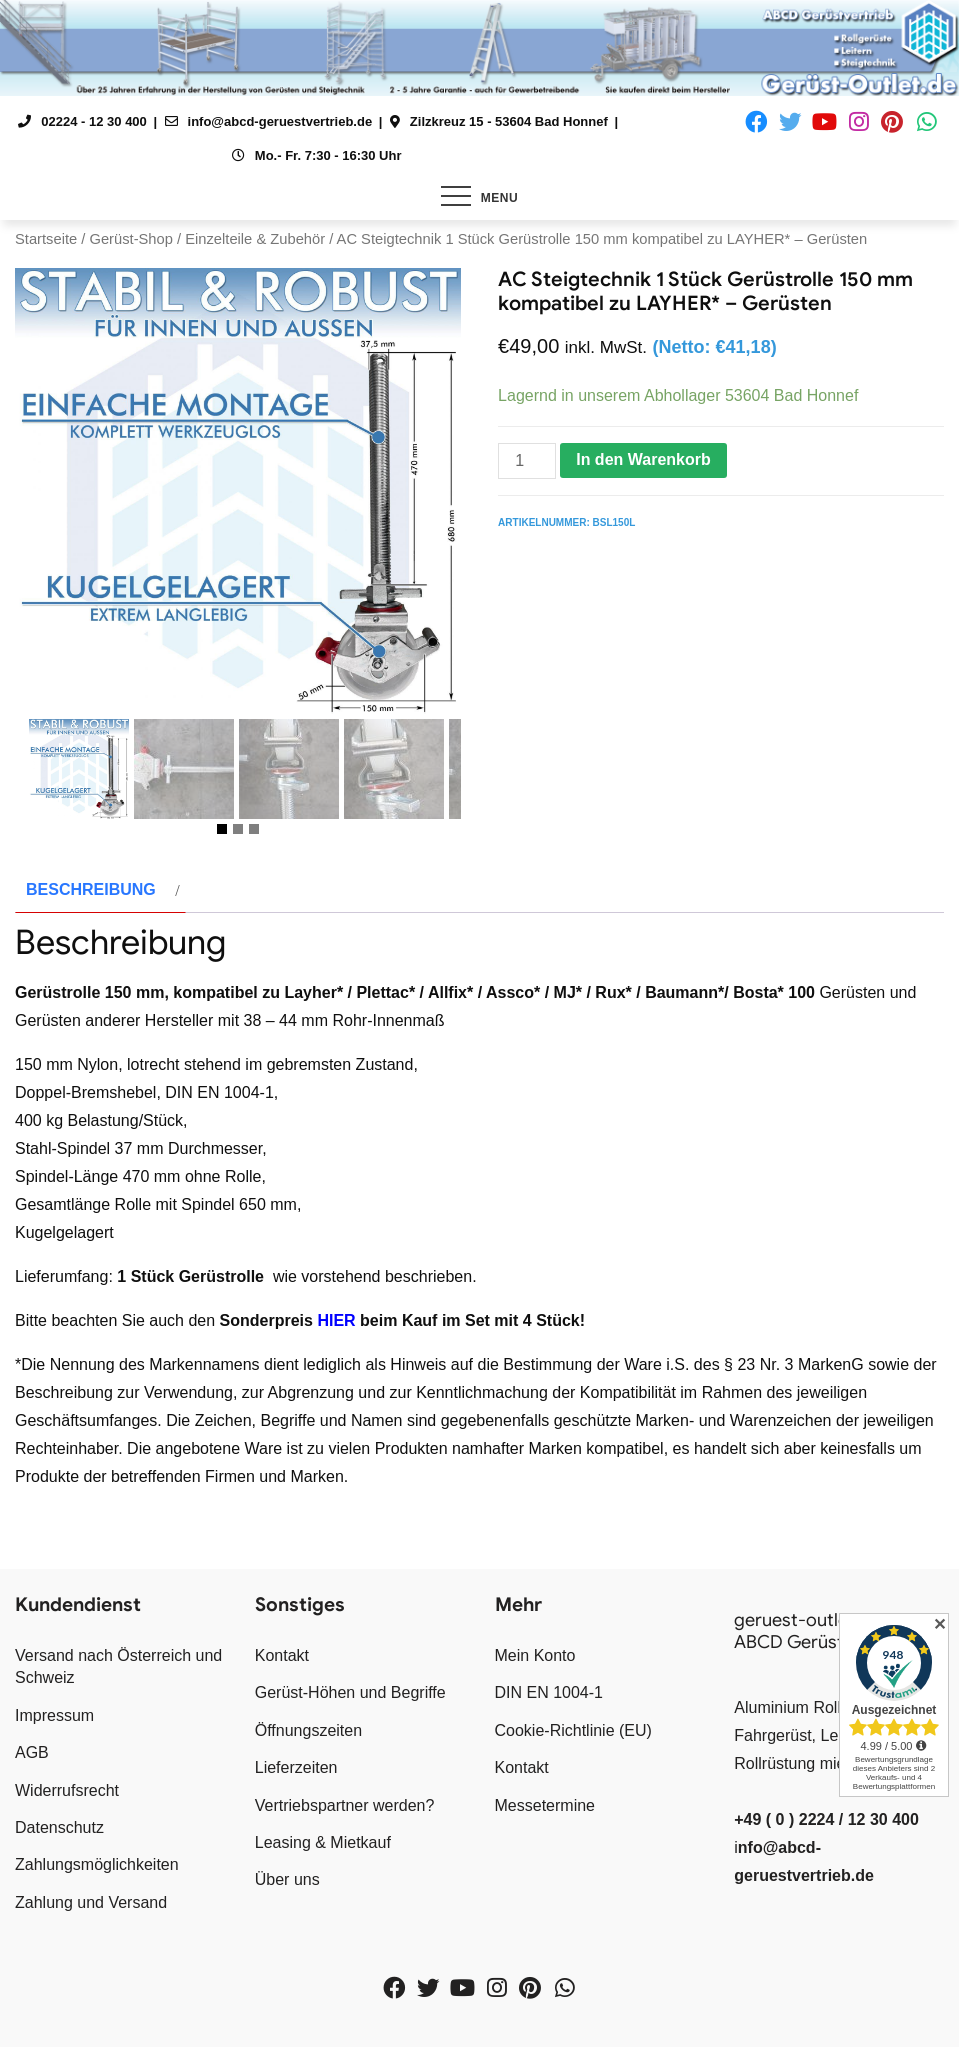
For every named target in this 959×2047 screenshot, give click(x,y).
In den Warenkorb (643, 459)
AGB (32, 1752)
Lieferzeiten (296, 1767)
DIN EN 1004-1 (549, 1692)
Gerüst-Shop (130, 239)
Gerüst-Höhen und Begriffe (350, 1692)
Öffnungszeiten (308, 1730)
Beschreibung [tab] (91, 889)
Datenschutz (59, 1827)
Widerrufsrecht (67, 1790)
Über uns (287, 1879)
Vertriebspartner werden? (345, 1805)
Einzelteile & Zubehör (255, 239)
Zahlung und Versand (91, 1902)
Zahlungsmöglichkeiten (97, 1864)
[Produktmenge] (527, 461)
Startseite (46, 239)
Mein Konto (535, 1655)
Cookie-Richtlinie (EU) (573, 1730)
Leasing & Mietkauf (323, 1842)
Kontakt (282, 1655)
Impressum (54, 1715)
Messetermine (545, 1805)
